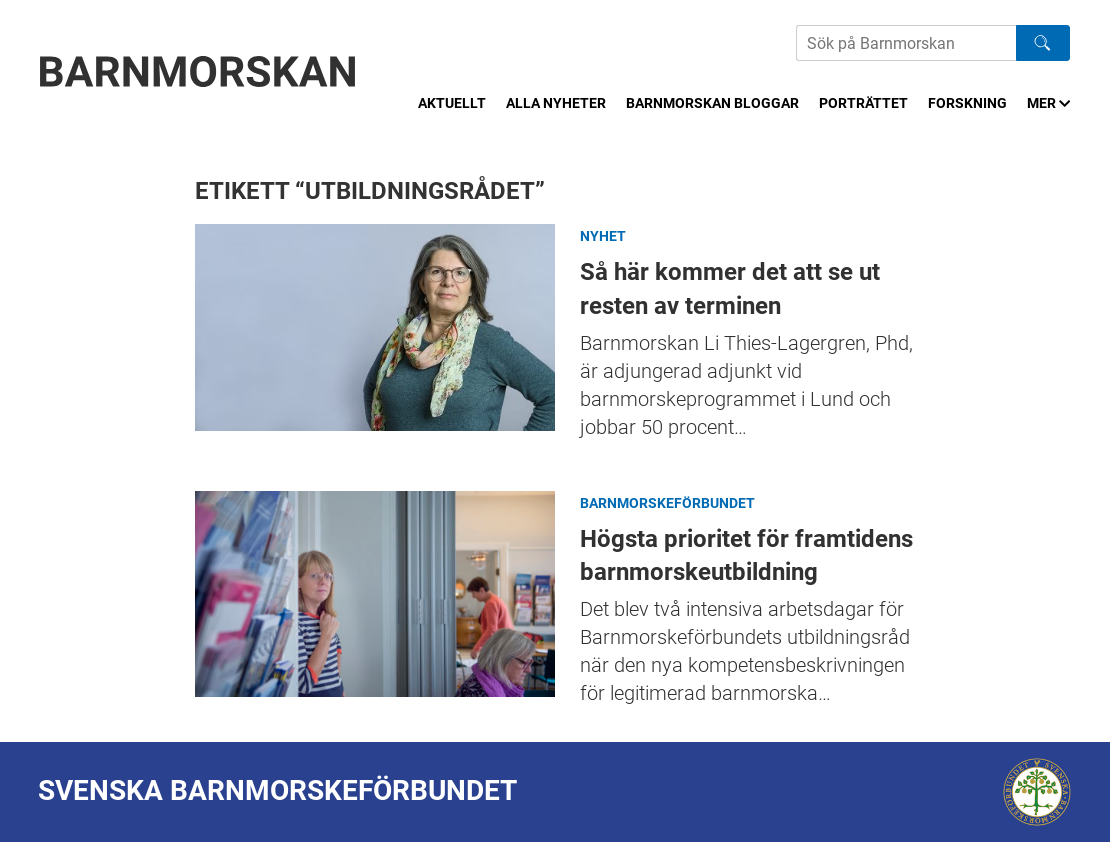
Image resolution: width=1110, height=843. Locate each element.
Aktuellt (452, 103)
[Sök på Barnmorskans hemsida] (906, 43)
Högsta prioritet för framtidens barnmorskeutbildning (375, 594)
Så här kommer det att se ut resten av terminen (375, 327)
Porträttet (863, 103)
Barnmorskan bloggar (712, 103)
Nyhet (603, 236)
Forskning (967, 103)
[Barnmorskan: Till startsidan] (198, 71)
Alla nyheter (556, 103)
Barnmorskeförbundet (667, 503)
